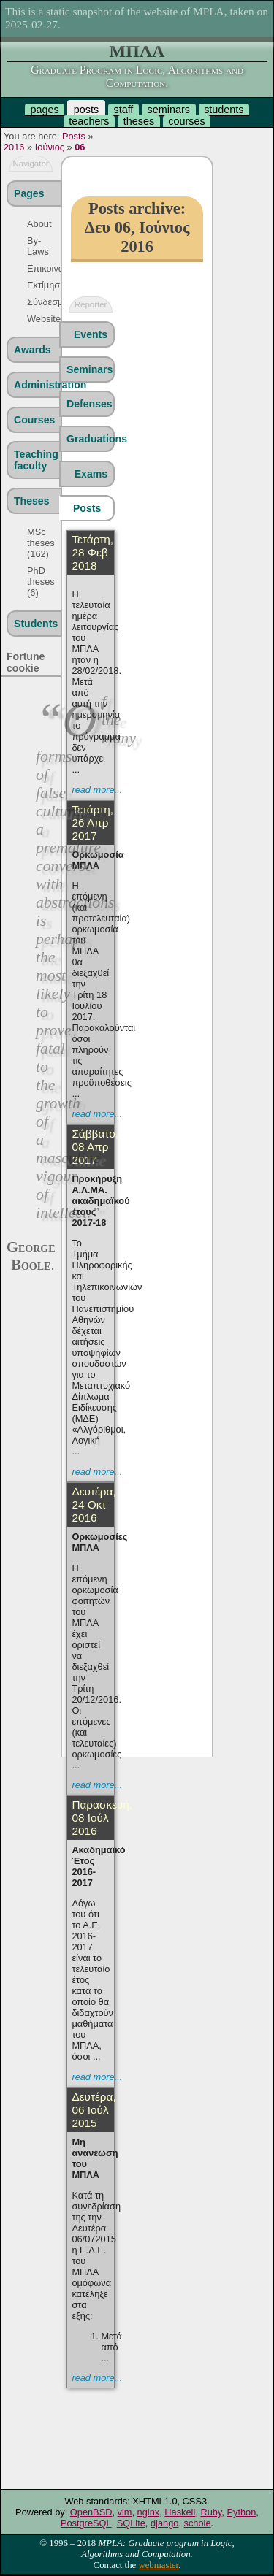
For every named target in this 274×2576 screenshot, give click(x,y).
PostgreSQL (86, 2523)
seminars (169, 109)
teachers (89, 121)
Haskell (179, 2512)
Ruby (210, 2512)
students (223, 109)
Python (241, 2512)
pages (44, 109)
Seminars (89, 369)
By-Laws (35, 246)
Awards (32, 350)
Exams (91, 474)
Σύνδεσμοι (35, 301)
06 (80, 147)
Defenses (89, 404)
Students (36, 623)
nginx (148, 2512)
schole (197, 2523)
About (35, 223)
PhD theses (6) (35, 581)
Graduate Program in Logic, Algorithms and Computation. (137, 76)
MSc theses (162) (35, 542)
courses (186, 121)
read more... (97, 789)
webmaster (158, 2565)
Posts (73, 136)
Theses (32, 501)
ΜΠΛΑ (137, 51)
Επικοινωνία (35, 268)
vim (125, 2512)
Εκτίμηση (35, 285)
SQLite (131, 2523)
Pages (29, 193)
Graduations (89, 439)
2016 (14, 147)
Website (35, 318)
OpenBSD (91, 2512)
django (164, 2523)
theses (138, 121)
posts (86, 109)
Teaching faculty (36, 460)
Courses (34, 420)
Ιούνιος (49, 147)
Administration (37, 385)
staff (123, 109)
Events (90, 334)
